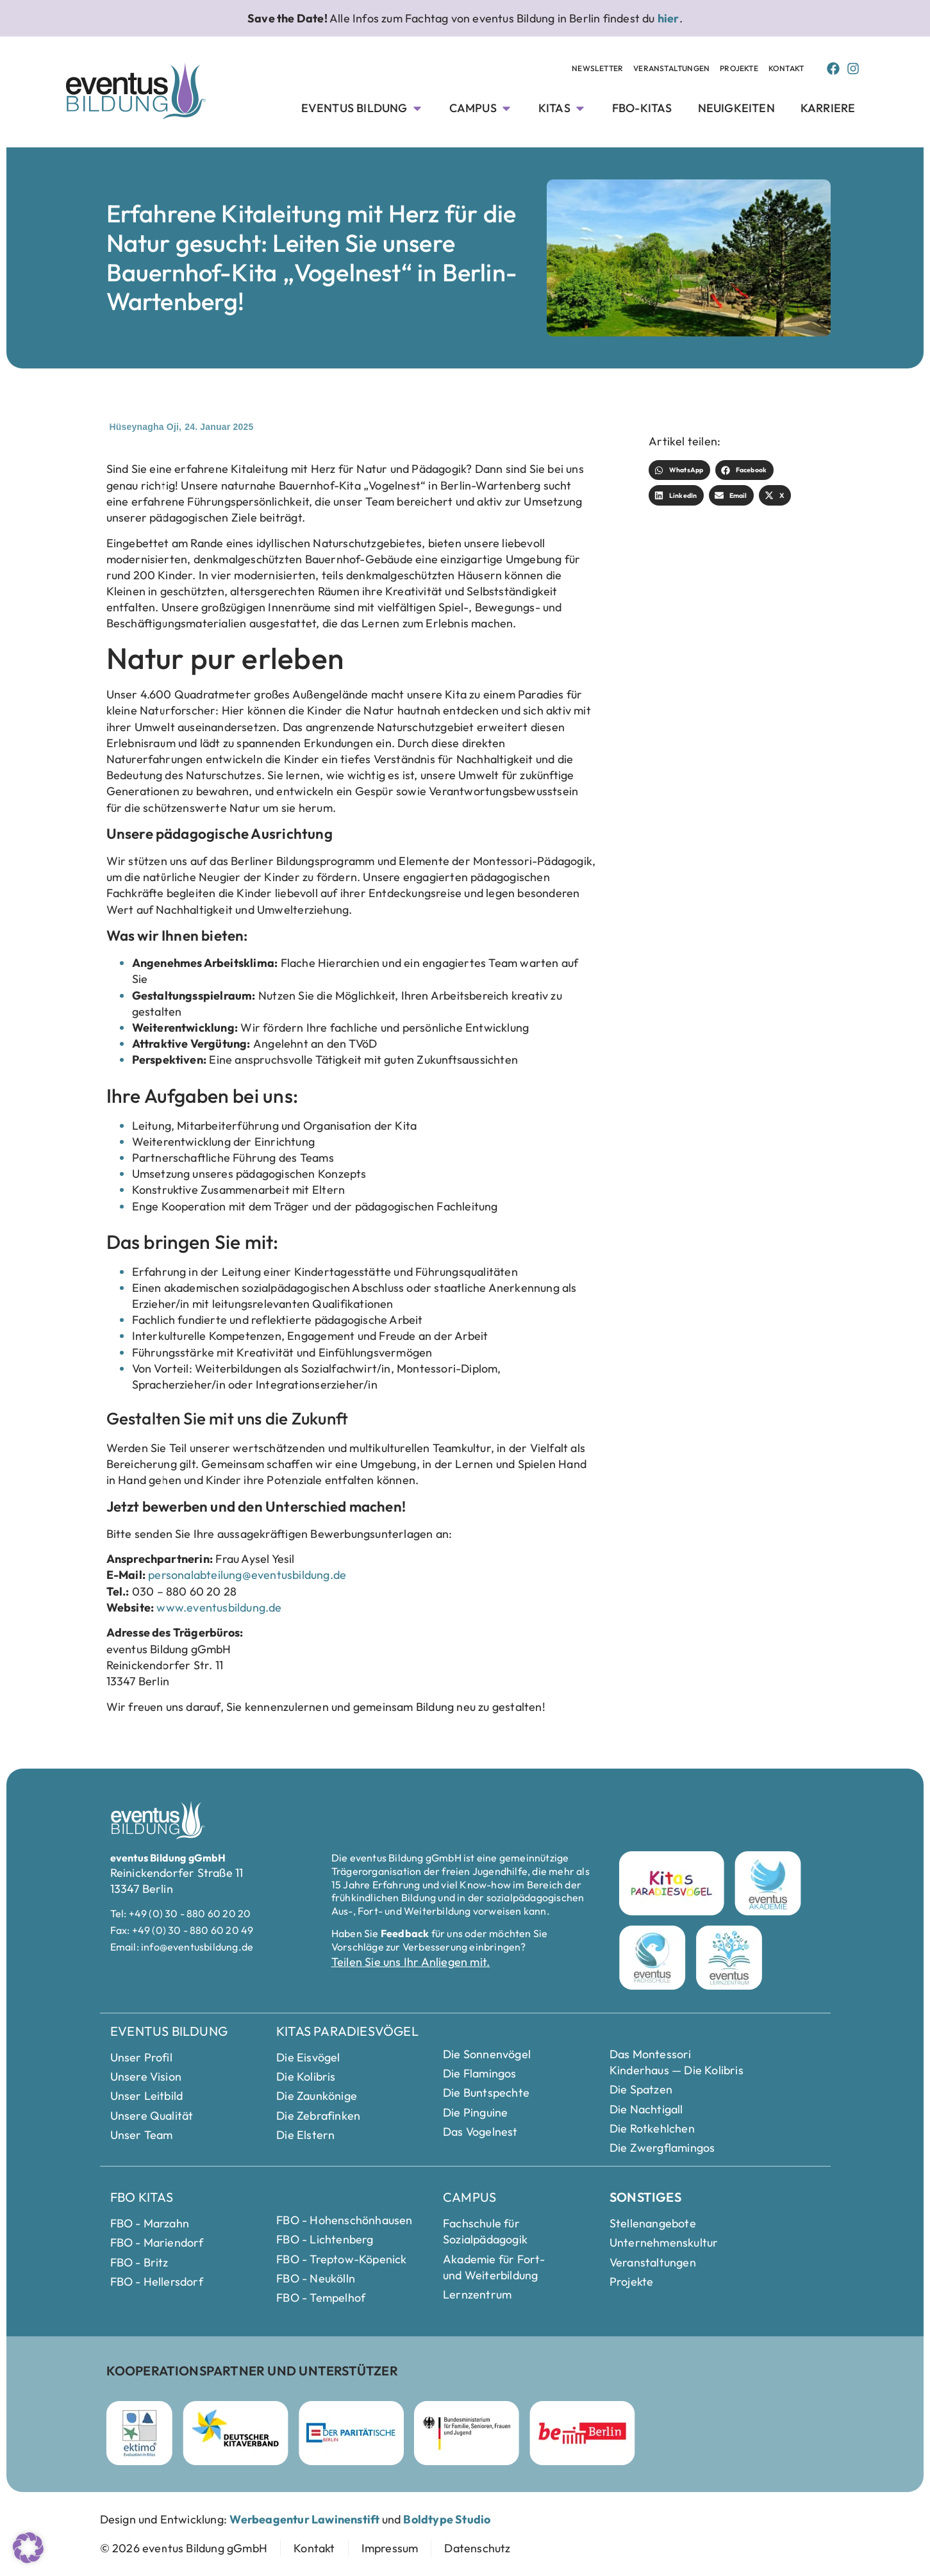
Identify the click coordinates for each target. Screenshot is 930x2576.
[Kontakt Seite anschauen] (786, 68)
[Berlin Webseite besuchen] (582, 2433)
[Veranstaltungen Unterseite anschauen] (671, 68)
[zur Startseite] (184, 2548)
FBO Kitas (141, 2197)
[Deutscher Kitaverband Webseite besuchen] (235, 2433)
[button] (679, 470)
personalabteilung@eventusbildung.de (247, 1574)
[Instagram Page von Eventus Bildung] (853, 68)
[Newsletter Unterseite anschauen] (597, 68)
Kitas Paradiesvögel (347, 2031)
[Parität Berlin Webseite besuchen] (351, 2433)
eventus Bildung (169, 2031)
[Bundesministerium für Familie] (466, 2433)
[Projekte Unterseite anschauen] (739, 68)
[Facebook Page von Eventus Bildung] (833, 68)
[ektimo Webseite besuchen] (139, 2433)
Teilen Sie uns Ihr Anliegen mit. (410, 1961)
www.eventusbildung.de (218, 1607)
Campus (469, 2197)
